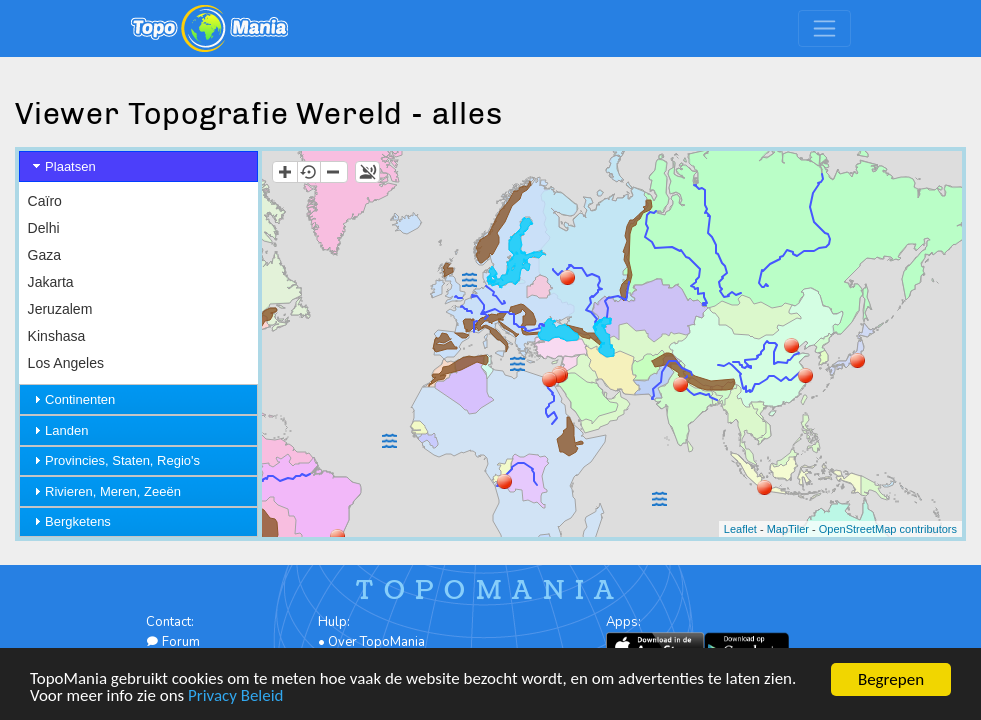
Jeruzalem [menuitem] (60, 309)
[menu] (138, 377)
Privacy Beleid (237, 696)
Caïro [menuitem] (45, 201)
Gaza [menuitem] (45, 255)
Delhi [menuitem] (44, 228)
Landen (66, 430)
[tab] (138, 166)
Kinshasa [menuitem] (57, 336)
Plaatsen (70, 166)
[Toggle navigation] (824, 28)
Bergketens (78, 521)
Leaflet (740, 529)
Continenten (80, 399)
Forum (173, 642)
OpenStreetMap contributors (888, 529)
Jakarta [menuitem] (51, 282)
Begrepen (891, 679)
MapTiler (788, 529)
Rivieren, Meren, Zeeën (113, 491)
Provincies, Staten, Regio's (122, 460)
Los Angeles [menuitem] (66, 363)
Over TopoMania (376, 642)
